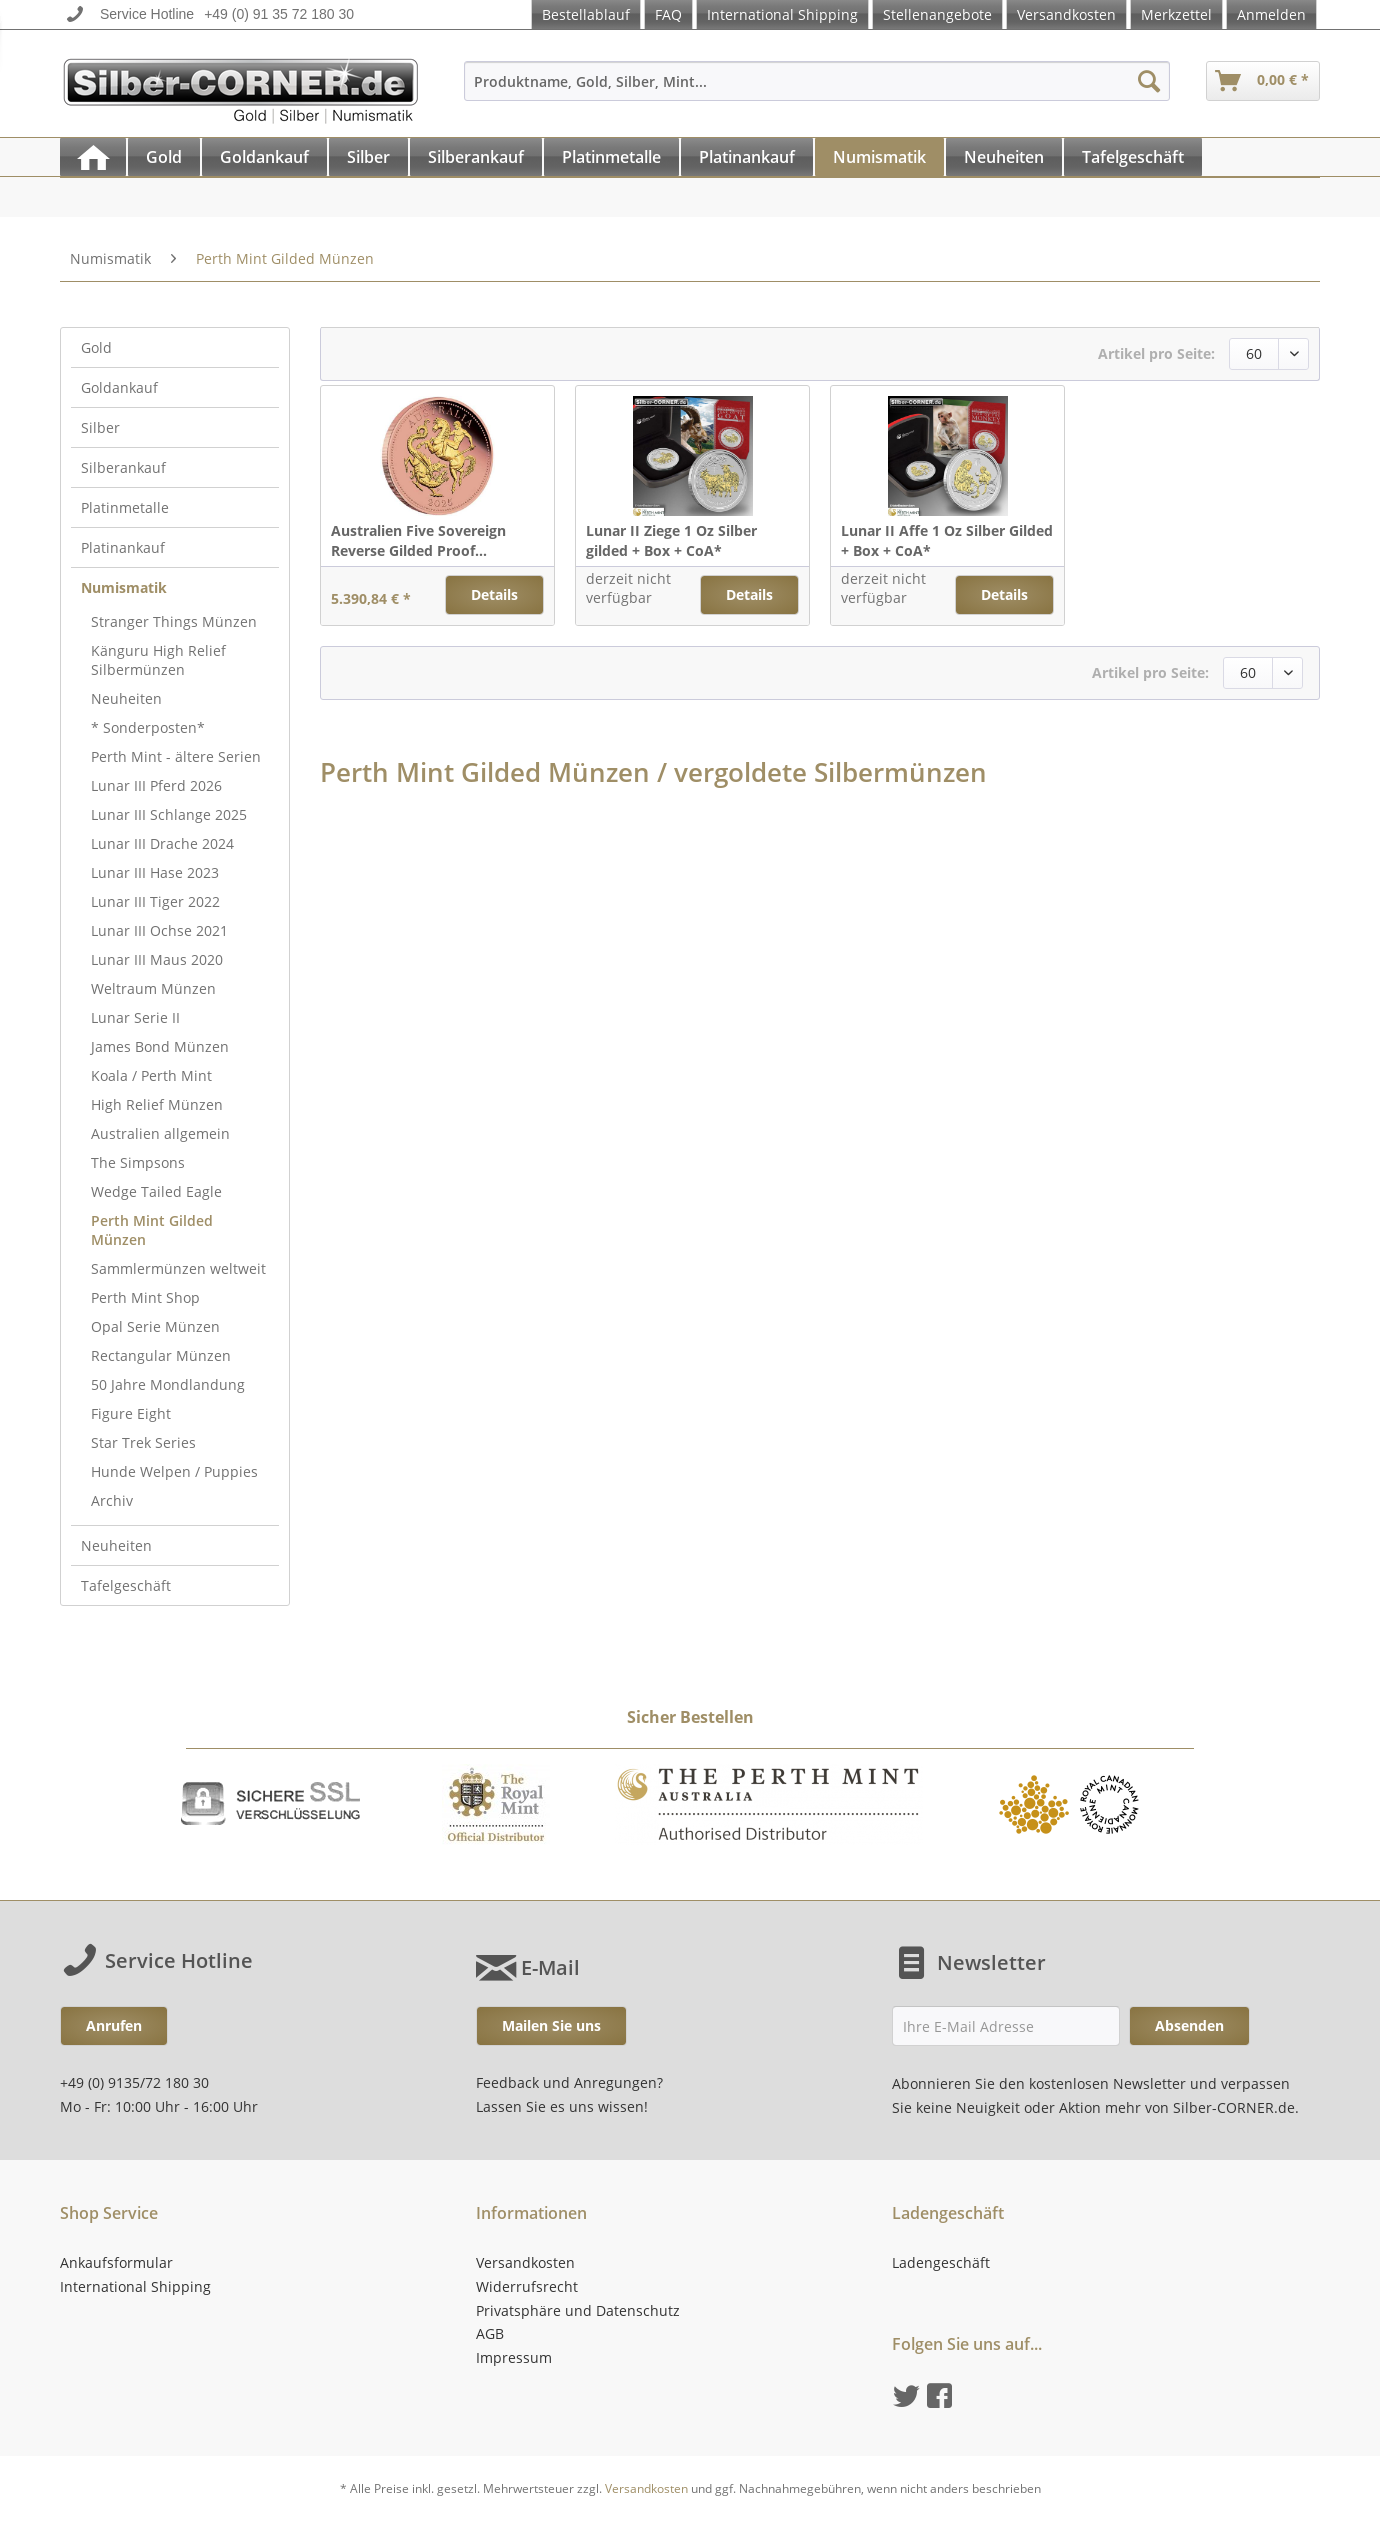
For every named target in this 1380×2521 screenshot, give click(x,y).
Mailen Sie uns (551, 2025)
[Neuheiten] (1004, 157)
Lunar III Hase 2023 (155, 872)
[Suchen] (1149, 81)
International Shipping (782, 14)
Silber (100, 427)
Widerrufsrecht (527, 2286)
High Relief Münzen (157, 1104)
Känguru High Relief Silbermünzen (158, 660)
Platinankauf (123, 547)
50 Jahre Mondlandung (168, 1384)
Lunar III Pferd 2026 (156, 785)
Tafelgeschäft (126, 1585)
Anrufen (114, 2025)
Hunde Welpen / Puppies (174, 1471)
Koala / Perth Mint (151, 1075)
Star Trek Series (143, 1442)
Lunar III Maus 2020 (157, 959)
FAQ (668, 14)
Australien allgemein (160, 1133)
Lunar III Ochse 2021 (159, 930)
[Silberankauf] (476, 157)
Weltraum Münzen (153, 988)
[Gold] (164, 157)
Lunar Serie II (135, 1017)
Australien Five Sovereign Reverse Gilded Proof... (418, 540)
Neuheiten (126, 698)
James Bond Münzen (160, 1046)
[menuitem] (817, 90)
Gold (96, 347)
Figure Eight (131, 1413)
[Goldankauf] (264, 157)
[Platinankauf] (747, 157)
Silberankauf (123, 467)
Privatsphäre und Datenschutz (578, 2310)
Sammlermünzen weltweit (178, 1268)
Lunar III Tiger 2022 (155, 901)
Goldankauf (119, 387)
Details (494, 594)
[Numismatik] (879, 157)
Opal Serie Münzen (155, 1326)
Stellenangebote (937, 14)
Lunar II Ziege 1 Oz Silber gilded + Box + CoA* (671, 540)
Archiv (112, 1500)
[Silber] (368, 157)
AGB (490, 2333)
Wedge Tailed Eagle (156, 1191)
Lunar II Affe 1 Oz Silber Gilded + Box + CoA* (947, 540)
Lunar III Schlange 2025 (169, 814)
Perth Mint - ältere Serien (176, 756)
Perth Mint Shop (145, 1297)
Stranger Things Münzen (174, 621)
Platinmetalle (125, 507)
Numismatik (124, 587)
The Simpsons (138, 1162)
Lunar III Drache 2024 (162, 843)
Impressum (514, 2357)
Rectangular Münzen (161, 1355)
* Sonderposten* (148, 727)
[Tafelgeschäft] (1133, 157)
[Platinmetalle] (611, 157)
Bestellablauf (586, 14)
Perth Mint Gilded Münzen (152, 1230)
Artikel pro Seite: (1156, 353)
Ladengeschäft (941, 2262)
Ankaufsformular (116, 2262)
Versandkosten (1066, 14)
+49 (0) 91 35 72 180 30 (279, 14)
